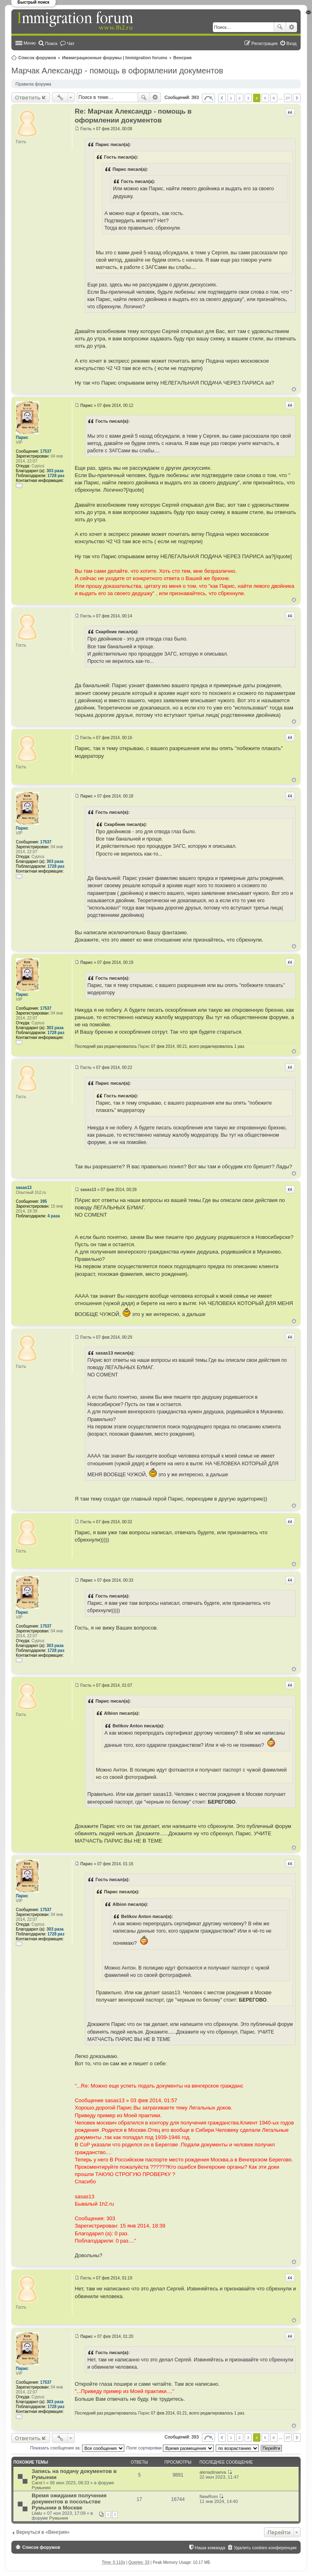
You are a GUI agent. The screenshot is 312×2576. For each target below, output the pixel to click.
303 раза (55, 471)
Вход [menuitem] (291, 43)
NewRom (208, 2496)
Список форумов (37, 57)
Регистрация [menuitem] (264, 43)
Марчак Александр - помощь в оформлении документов (117, 70)
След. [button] (297, 98)
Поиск (280, 27)
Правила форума (33, 84)
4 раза (54, 1216)
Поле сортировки (170, 2447)
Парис (22, 437)
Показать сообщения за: (77, 2447)
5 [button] (265, 98)
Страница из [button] (208, 98)
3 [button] (248, 98)
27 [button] (288, 98)
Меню (30, 43)
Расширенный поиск (291, 27)
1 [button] (231, 98)
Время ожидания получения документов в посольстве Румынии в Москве (69, 2501)
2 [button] (239, 98)
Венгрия (182, 57)
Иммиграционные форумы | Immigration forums (114, 57)
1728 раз (56, 475)
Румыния (41, 2487)
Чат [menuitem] (70, 43)
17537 (46, 451)
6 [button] (274, 98)
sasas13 (24, 1187)
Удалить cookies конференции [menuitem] (265, 2547)
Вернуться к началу (294, 389)
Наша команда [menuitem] (210, 2547)
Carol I (38, 2482)
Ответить (28, 97)
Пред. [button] (222, 98)
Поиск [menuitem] (51, 43)
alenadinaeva (212, 2472)
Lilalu (37, 2513)
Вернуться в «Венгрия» (42, 2532)
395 (43, 1201)
